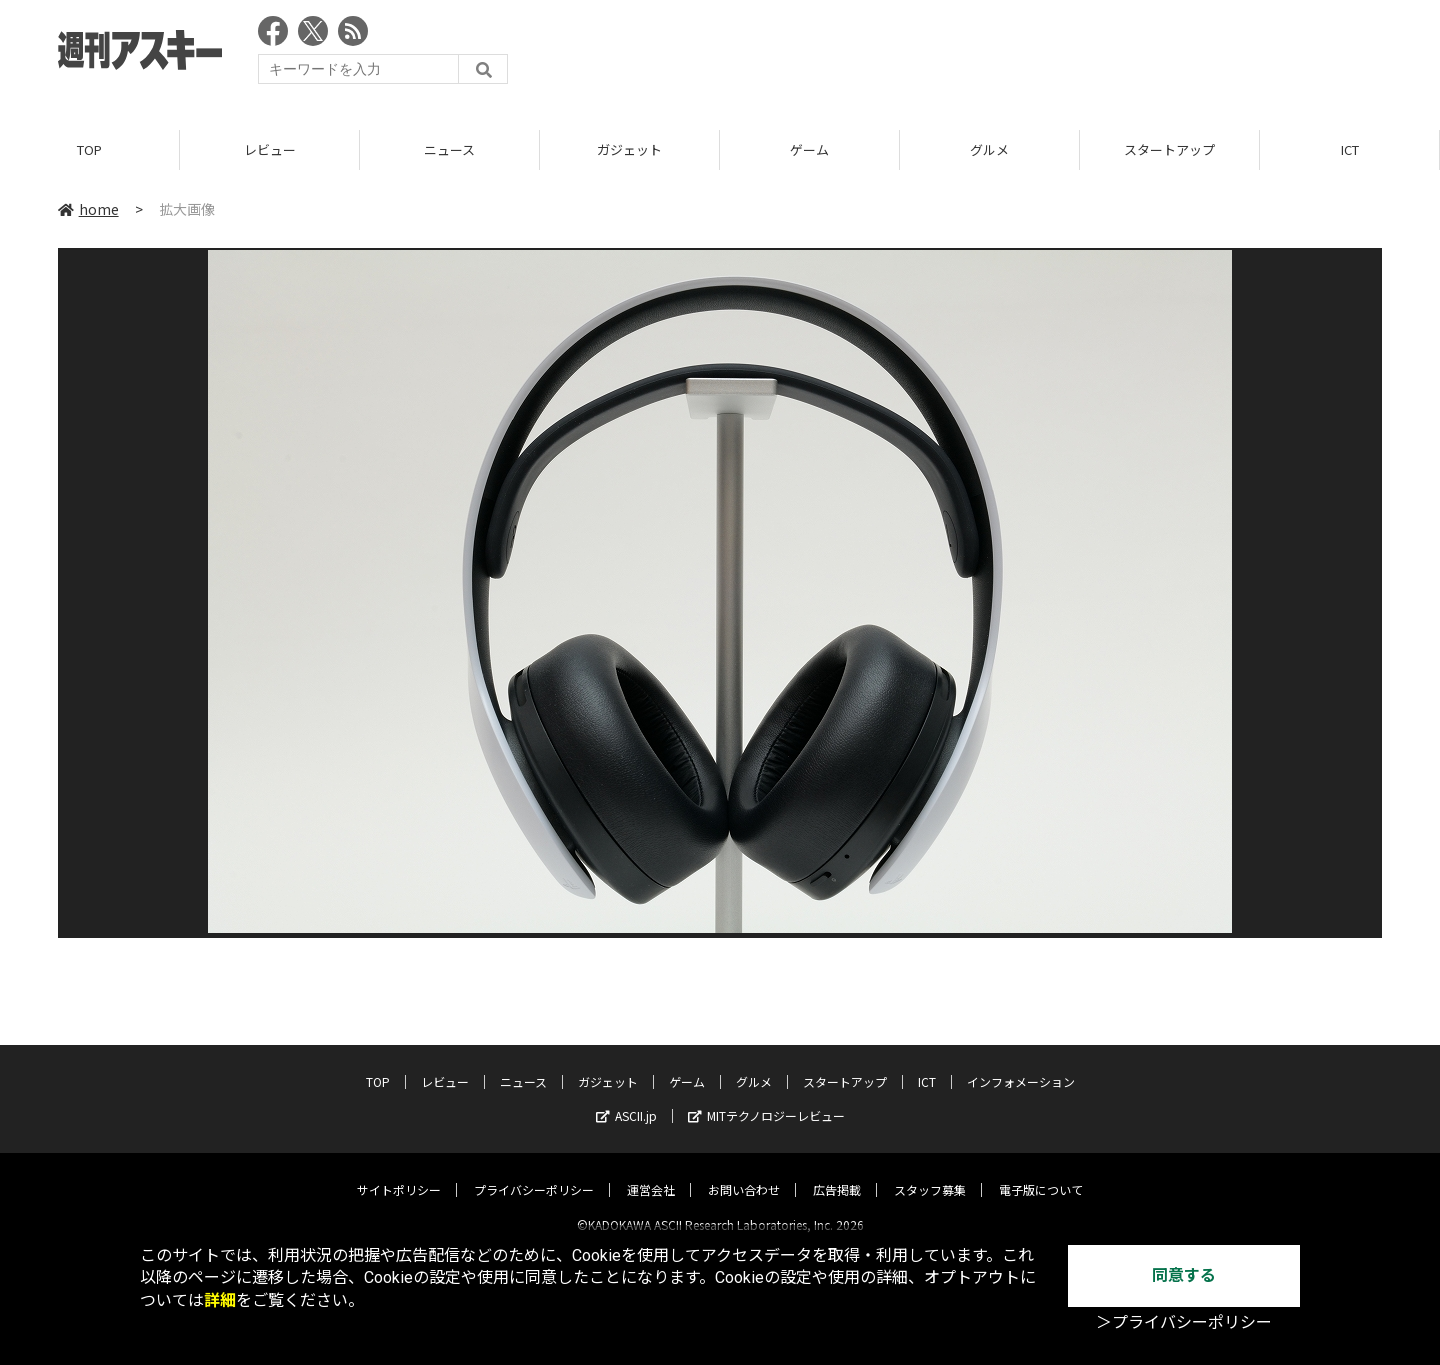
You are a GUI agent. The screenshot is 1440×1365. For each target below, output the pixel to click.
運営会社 (651, 1172)
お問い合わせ (744, 1172)
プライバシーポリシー (534, 1172)
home (88, 209)
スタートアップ (1169, 149)
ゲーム (809, 149)
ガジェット (629, 149)
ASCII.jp (626, 1098)
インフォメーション (1021, 1064)
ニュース (449, 149)
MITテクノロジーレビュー (766, 1098)
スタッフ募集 (930, 1172)
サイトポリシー (399, 1172)
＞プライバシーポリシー (1184, 1322)
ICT (1350, 149)
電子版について (1041, 1172)
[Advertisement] (1018, 55)
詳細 (220, 1300)
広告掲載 (837, 1172)
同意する (1184, 1275)
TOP (89, 149)
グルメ (989, 149)
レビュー (270, 149)
